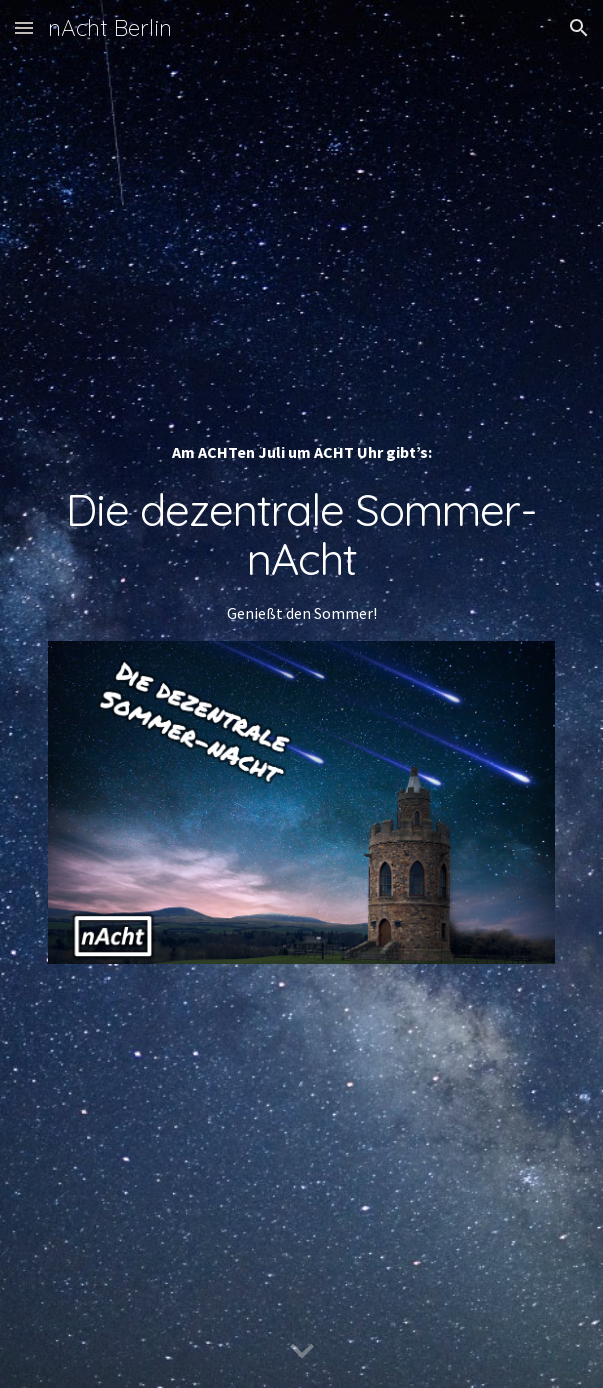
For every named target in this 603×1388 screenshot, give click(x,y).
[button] (24, 27)
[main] (301, 532)
